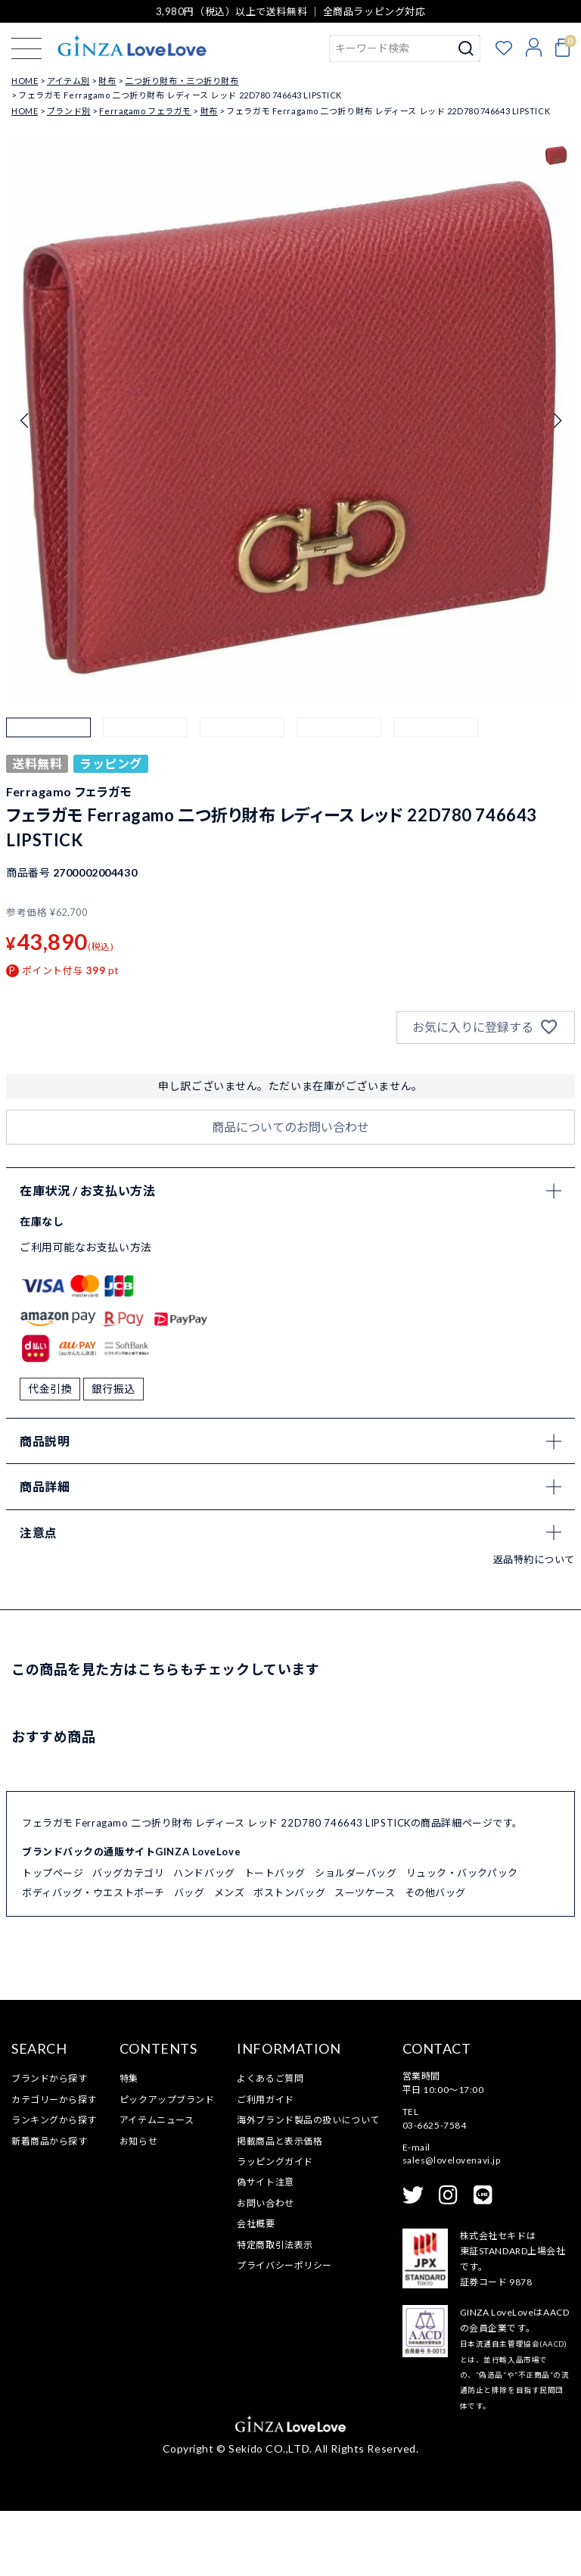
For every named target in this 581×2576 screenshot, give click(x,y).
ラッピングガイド (274, 2226)
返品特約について (534, 1624)
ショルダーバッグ (355, 1938)
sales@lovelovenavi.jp (451, 2226)
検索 (466, 48)
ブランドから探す (49, 2144)
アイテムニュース (157, 2185)
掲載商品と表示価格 (279, 2206)
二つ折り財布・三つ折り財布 (181, 81)
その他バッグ (435, 1957)
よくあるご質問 (270, 2144)
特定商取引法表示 (274, 2310)
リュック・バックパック (462, 1938)
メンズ (229, 1957)
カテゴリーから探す (54, 2164)
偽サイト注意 (265, 2248)
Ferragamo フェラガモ (145, 111)
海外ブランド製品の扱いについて (308, 2185)
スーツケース (364, 1957)
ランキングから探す (54, 2185)
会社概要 (256, 2288)
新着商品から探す (49, 2206)
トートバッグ (275, 1938)
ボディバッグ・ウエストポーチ (93, 1957)
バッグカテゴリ (128, 1938)
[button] (48, 760)
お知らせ (138, 2206)
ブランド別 (69, 111)
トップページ (52, 1938)
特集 (129, 2144)
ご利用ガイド (265, 2164)
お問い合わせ (265, 2268)
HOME (24, 81)
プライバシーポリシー (284, 2330)
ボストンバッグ (289, 1957)
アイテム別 (68, 81)
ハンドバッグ (204, 1938)
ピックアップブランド (167, 2164)
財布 (107, 81)
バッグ (189, 1957)
